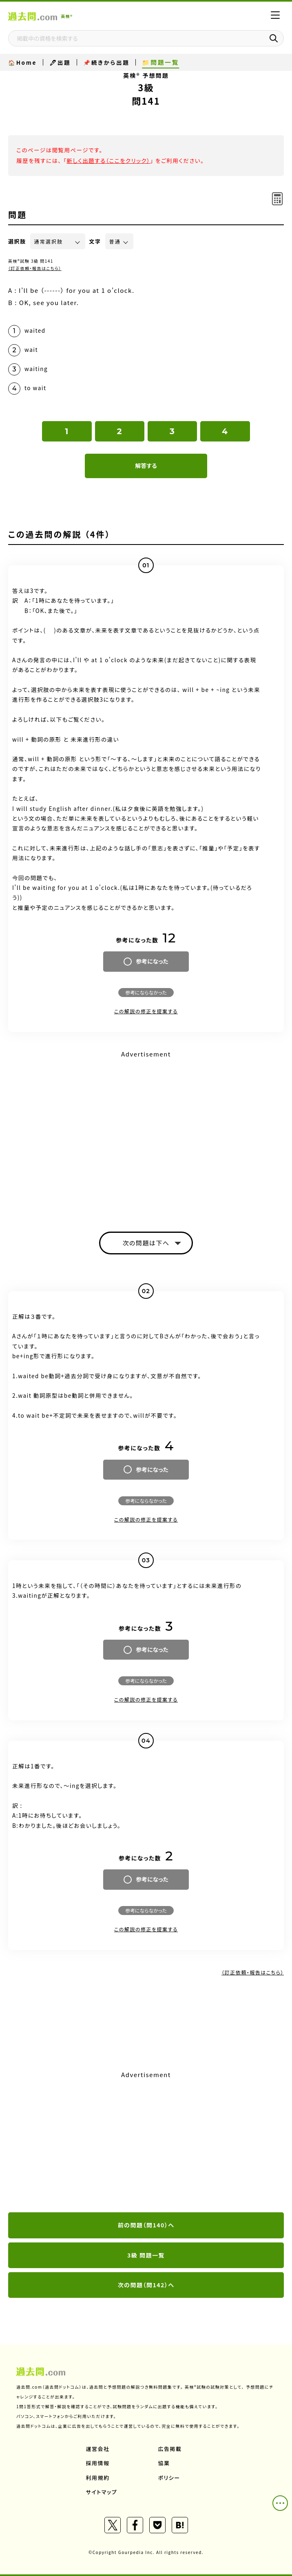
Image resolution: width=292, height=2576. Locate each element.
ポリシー (169, 2478)
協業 (164, 2463)
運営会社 (98, 2449)
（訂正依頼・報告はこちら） (35, 268)
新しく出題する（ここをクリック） (108, 160)
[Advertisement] (146, 2142)
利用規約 (98, 2478)
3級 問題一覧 (146, 2255)
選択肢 (17, 241)
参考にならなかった (146, 992)
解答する (146, 465)
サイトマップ (101, 2492)
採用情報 (98, 2463)
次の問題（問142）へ (146, 2285)
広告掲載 (170, 2449)
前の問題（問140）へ (146, 2225)
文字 (95, 241)
